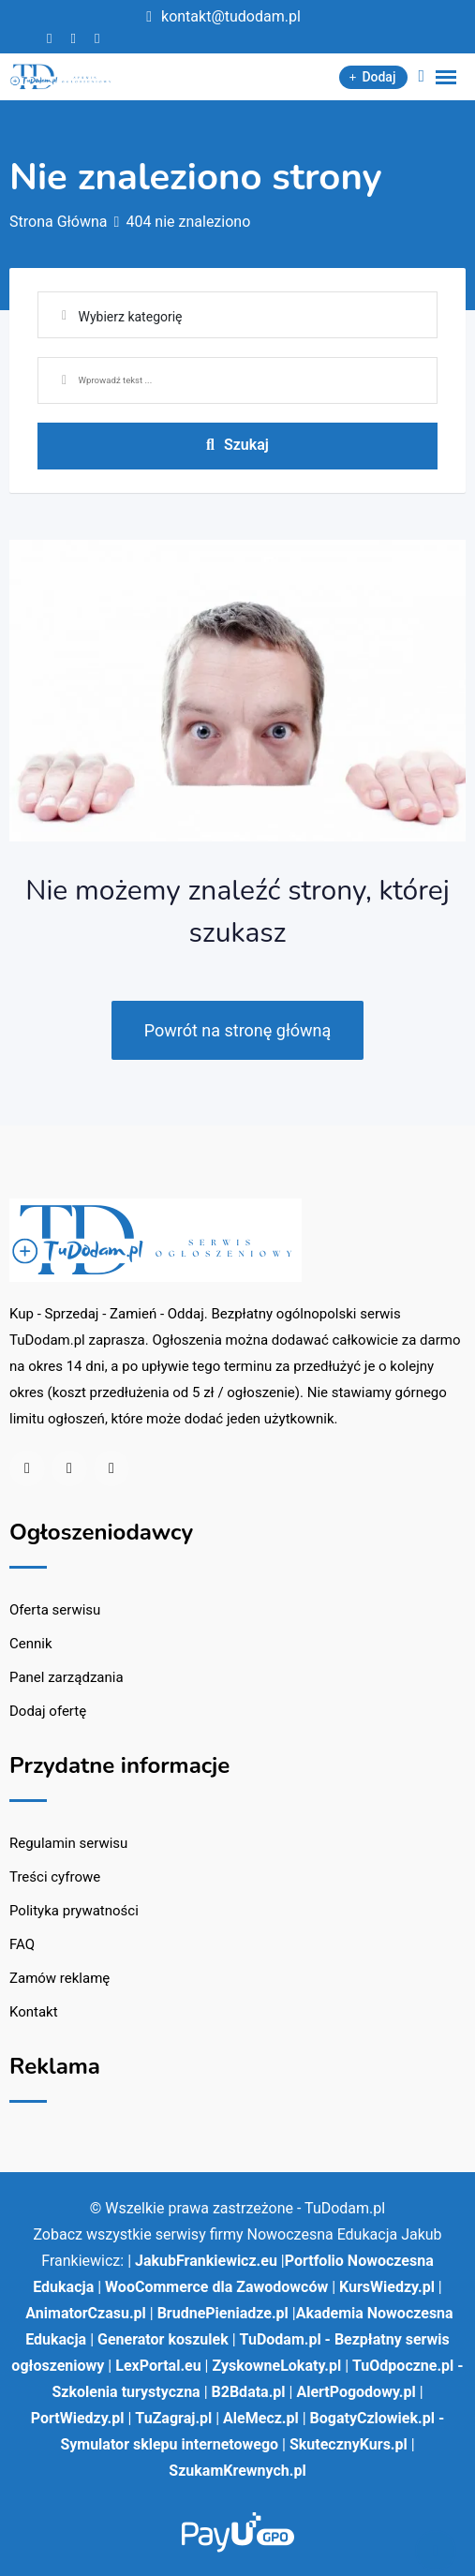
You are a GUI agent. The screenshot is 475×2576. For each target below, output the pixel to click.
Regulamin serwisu (68, 1843)
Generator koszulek (163, 2339)
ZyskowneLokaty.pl (276, 2366)
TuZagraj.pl (173, 2418)
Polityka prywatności (74, 1910)
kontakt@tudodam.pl (231, 16)
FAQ (22, 1944)
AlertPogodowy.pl (355, 2392)
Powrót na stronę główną (238, 1030)
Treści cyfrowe (54, 1877)
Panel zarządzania (66, 1677)
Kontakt (33, 2011)
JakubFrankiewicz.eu (206, 2261)
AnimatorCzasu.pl (85, 2313)
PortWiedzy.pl (78, 2418)
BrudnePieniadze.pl (223, 2313)
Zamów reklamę (59, 1978)
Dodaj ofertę (47, 1711)
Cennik (30, 1643)
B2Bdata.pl (249, 2392)
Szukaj (237, 445)
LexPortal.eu (157, 2366)
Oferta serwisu (54, 1609)
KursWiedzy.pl (387, 2287)
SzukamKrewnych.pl (237, 2470)
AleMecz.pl (261, 2418)
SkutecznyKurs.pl (348, 2444)
